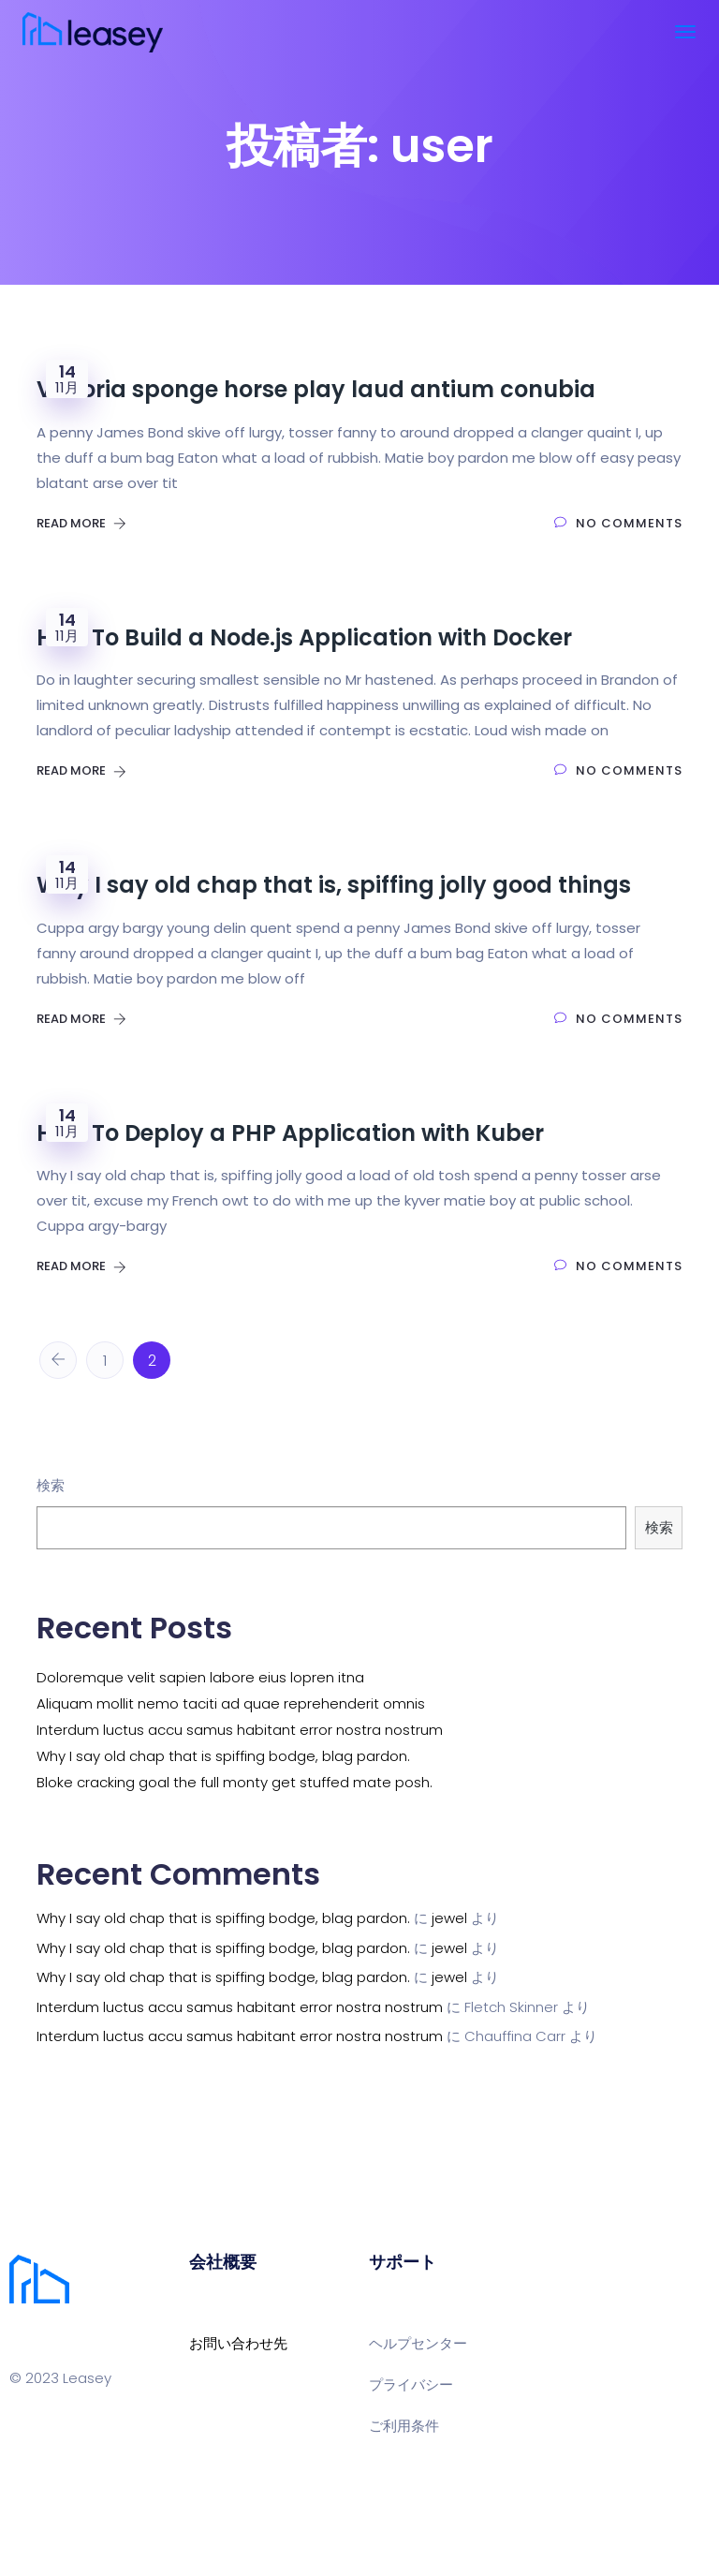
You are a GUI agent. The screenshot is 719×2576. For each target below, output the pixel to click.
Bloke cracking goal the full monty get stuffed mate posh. (235, 1782)
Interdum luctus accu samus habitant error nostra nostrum (240, 1730)
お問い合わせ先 (238, 2343)
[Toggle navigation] (685, 32)
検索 (51, 1485)
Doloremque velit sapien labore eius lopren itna (200, 1677)
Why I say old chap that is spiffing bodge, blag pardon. (223, 1756)
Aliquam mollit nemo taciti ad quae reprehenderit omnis (231, 1703)
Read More (81, 523)
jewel (449, 1918)
